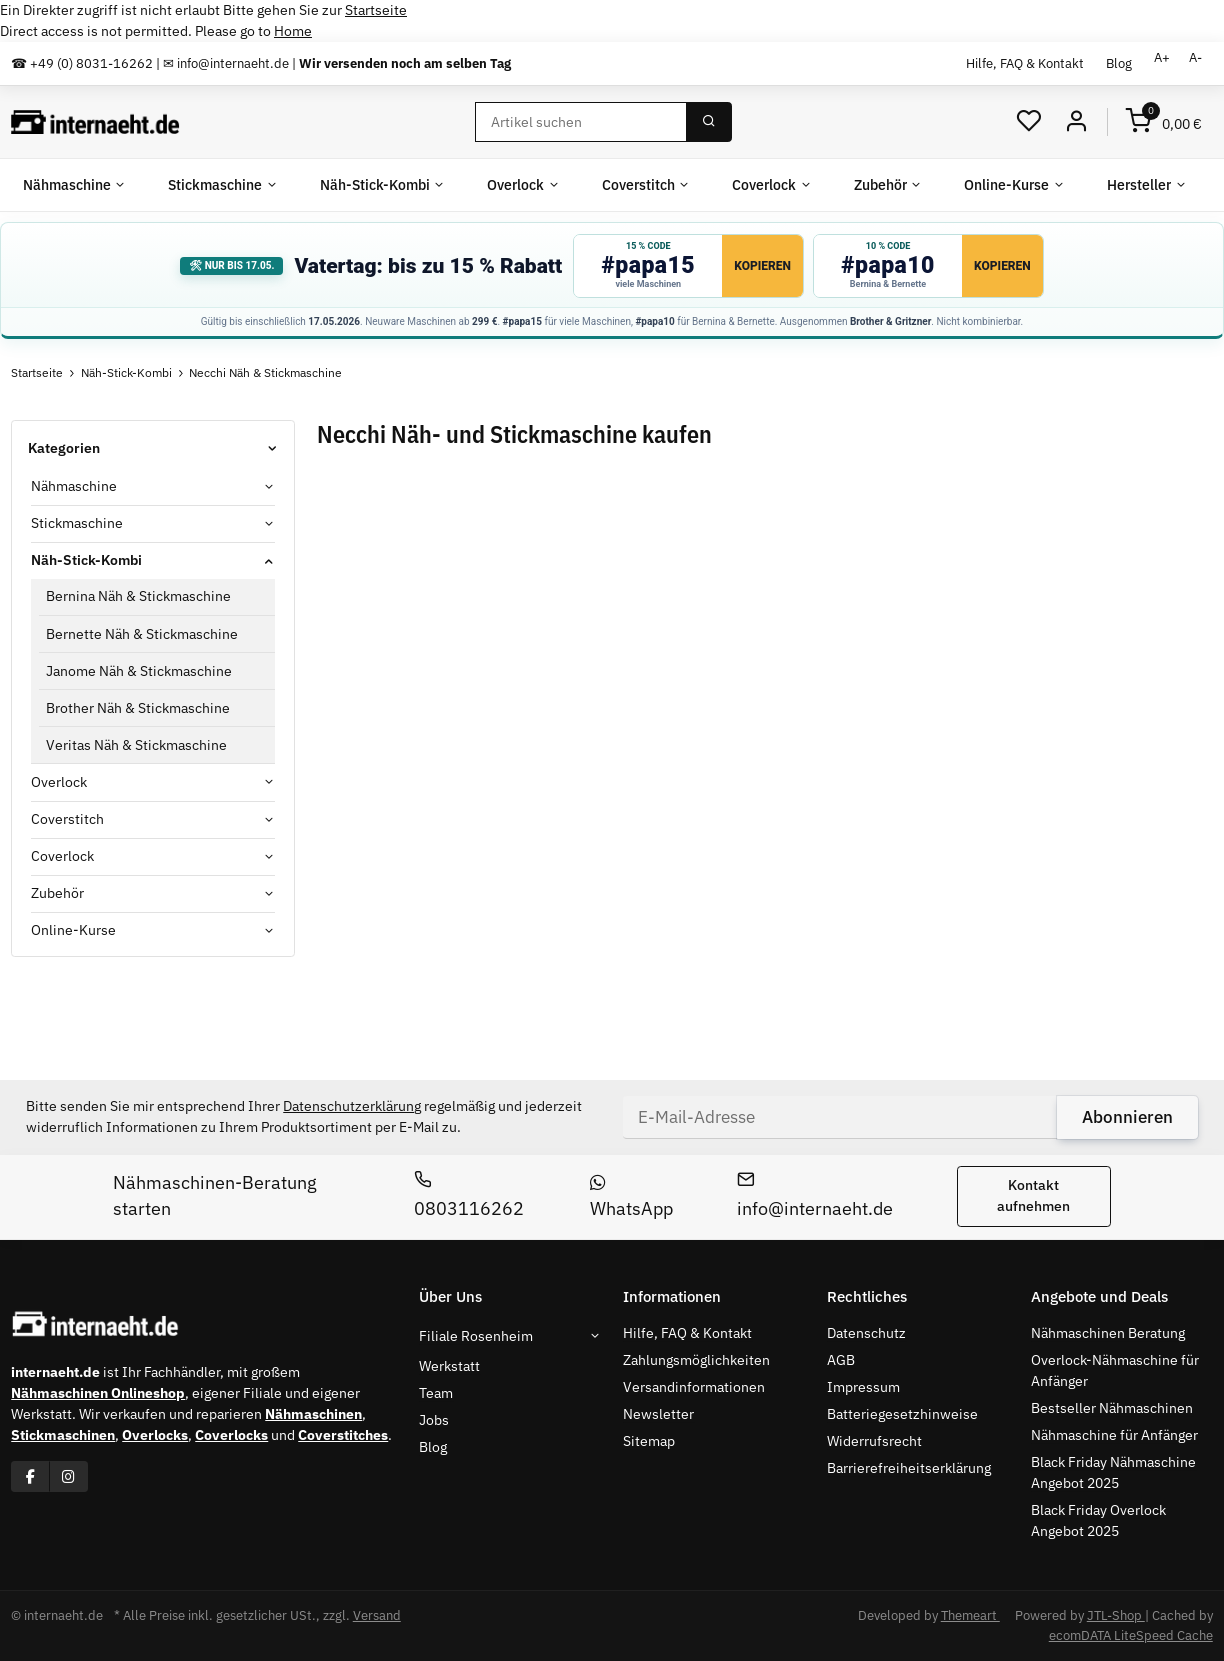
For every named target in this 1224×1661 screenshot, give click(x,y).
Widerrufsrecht (874, 1441)
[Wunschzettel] (1029, 121)
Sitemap (649, 1441)
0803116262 (469, 1195)
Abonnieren (1127, 1117)
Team (436, 1393)
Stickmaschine (77, 523)
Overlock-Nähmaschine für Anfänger (1115, 1370)
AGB (841, 1360)
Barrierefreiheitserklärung (909, 1468)
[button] (153, 487)
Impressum (863, 1387)
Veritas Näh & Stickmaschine (136, 745)
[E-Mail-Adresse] (840, 1117)
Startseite (376, 10)
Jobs (434, 1420)
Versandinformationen (694, 1387)
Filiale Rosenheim (476, 1336)
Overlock (59, 782)
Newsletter (658, 1414)
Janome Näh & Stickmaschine (139, 671)
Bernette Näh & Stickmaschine (142, 634)
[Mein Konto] (1076, 121)
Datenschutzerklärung (352, 1106)
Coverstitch (67, 819)
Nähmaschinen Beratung (1108, 1333)
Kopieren (762, 266)
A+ (1162, 57)
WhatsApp (631, 1197)
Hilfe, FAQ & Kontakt (1025, 63)
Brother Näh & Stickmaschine (138, 708)
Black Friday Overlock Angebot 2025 (1098, 1520)
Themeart (970, 1615)
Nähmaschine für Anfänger (1114, 1435)
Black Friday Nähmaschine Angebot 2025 (1113, 1472)
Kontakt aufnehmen (1033, 1195)
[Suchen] (581, 122)
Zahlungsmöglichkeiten (696, 1360)
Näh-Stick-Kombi (86, 560)
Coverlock (62, 856)
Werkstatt (449, 1366)
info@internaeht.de (815, 1195)
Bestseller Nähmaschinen (1112, 1408)
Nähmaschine (74, 486)
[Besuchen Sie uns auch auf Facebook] (30, 1476)
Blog (1119, 63)
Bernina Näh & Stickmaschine (138, 596)
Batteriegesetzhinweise (902, 1414)
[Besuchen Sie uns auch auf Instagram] (68, 1476)
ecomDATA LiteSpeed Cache (1131, 1635)
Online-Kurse (73, 930)
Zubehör (57, 893)
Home (293, 31)
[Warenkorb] (1164, 121)
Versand (377, 1615)
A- (1195, 57)
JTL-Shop (1116, 1615)
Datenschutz (866, 1333)
